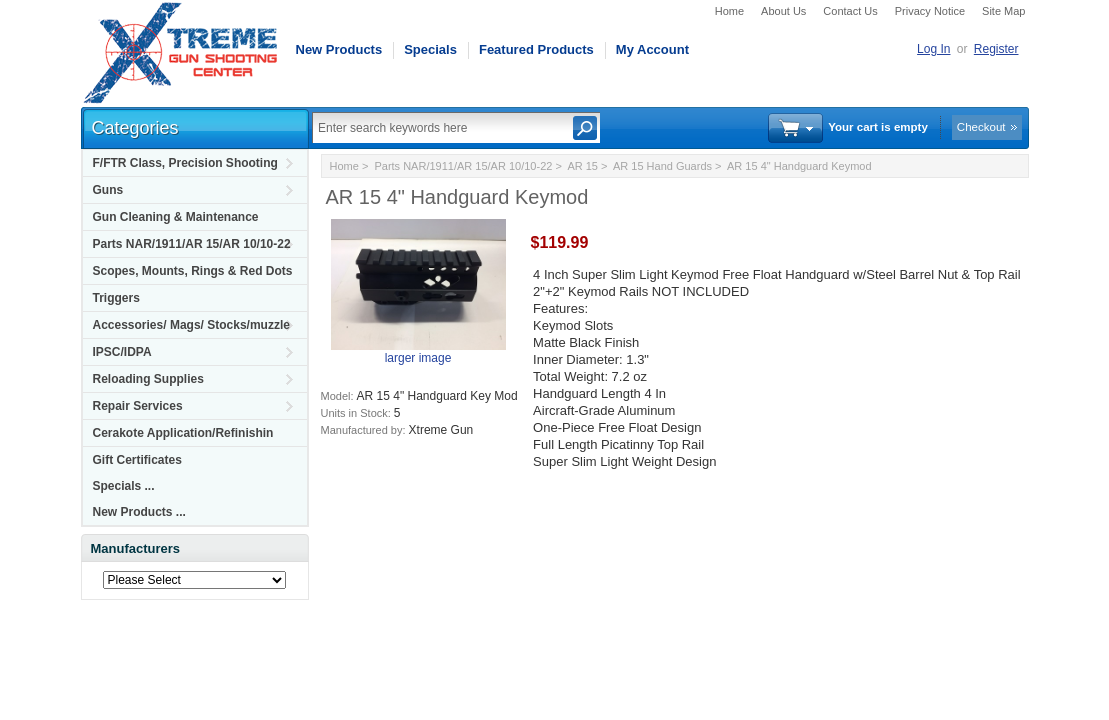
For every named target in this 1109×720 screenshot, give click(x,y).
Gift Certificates (137, 460)
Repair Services (138, 406)
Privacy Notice (930, 11)
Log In (933, 49)
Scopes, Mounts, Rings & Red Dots (193, 271)
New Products (339, 49)
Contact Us (850, 11)
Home (729, 11)
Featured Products (536, 49)
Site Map (1003, 11)
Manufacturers (136, 548)
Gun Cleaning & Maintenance (176, 217)
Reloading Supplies (148, 379)
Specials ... (124, 486)
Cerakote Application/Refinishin (183, 433)
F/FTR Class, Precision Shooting (185, 163)
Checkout (981, 127)
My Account (652, 49)
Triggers (116, 298)
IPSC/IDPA (122, 352)
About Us (783, 11)
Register (996, 49)
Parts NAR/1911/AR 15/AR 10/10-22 (192, 244)
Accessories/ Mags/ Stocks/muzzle (191, 325)
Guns (108, 190)
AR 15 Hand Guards (662, 166)
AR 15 (582, 166)
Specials (430, 49)
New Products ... (139, 512)
